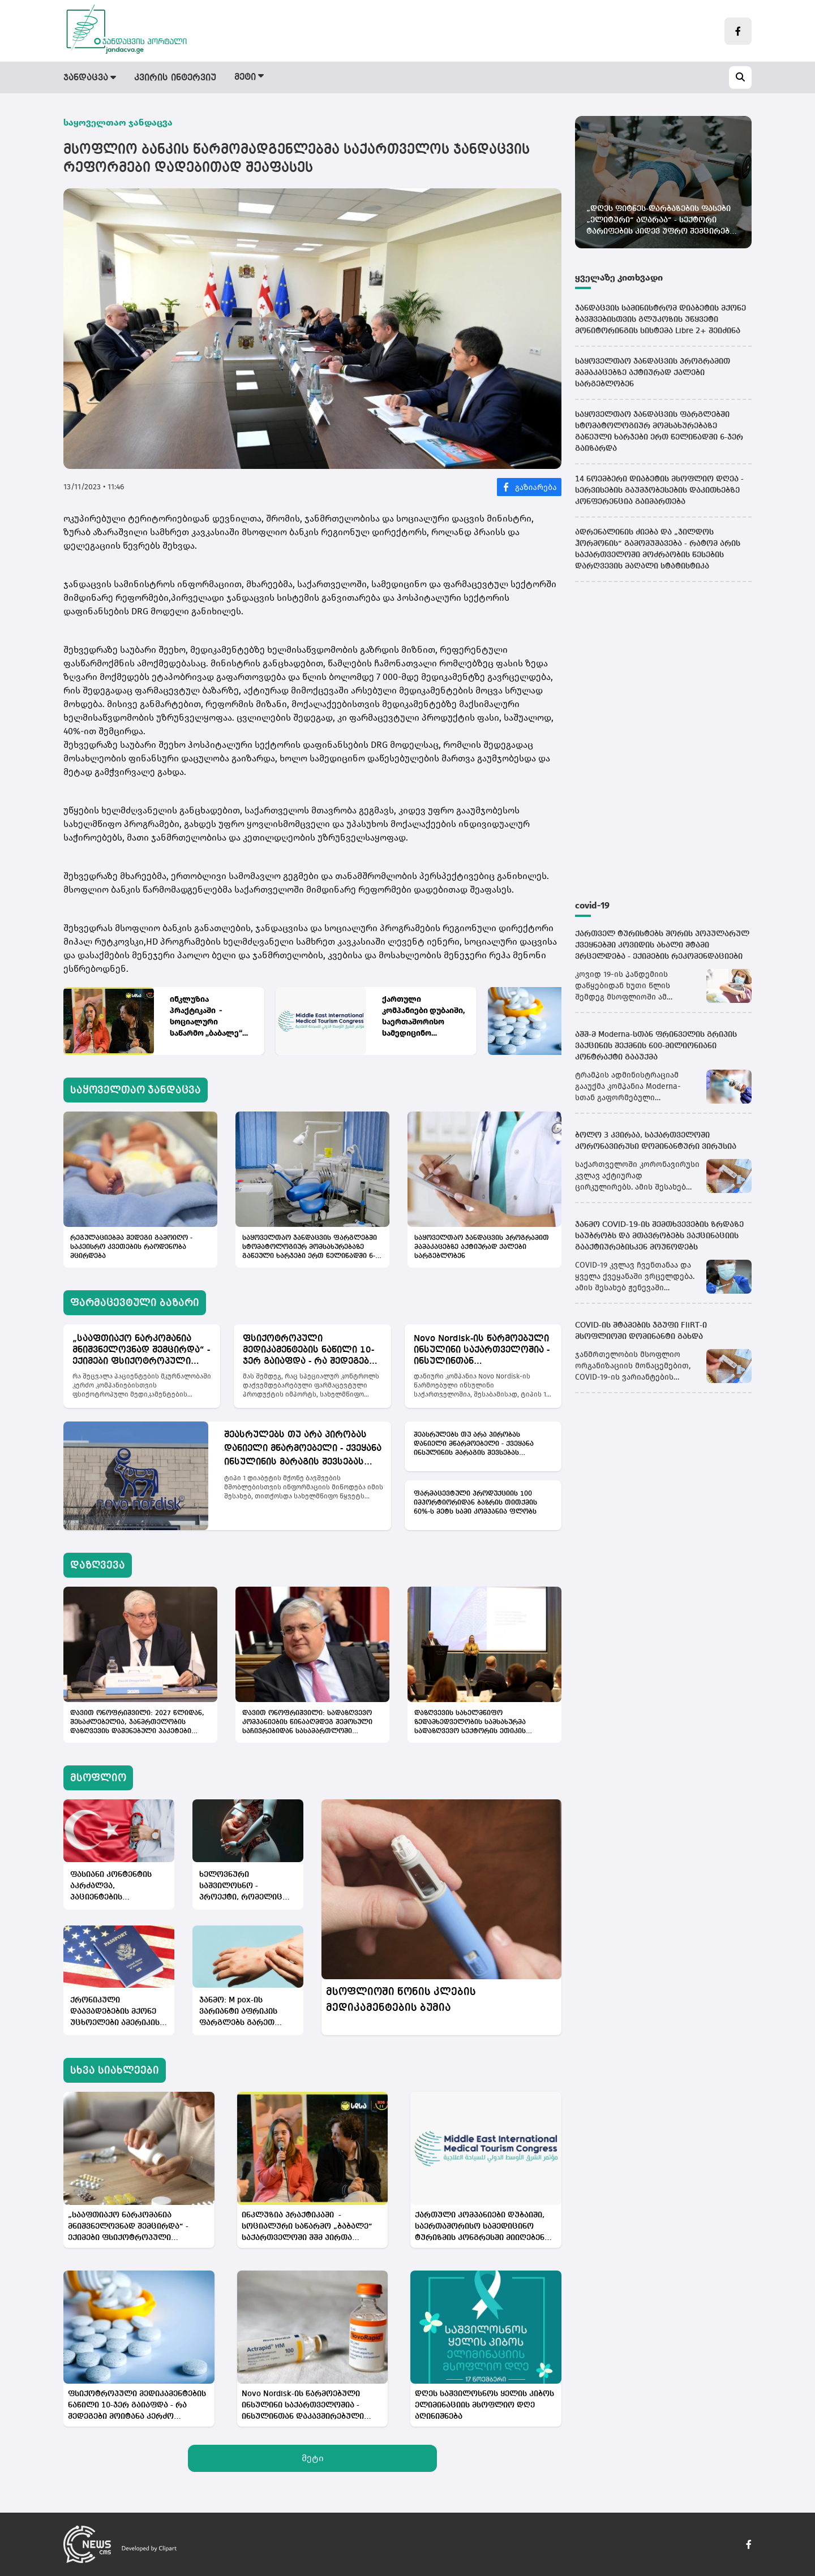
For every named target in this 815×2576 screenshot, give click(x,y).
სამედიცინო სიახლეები (630, 78)
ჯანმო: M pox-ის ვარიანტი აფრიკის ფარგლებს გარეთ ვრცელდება (238, 2012)
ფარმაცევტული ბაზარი (290, 78)
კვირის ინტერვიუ (175, 78)
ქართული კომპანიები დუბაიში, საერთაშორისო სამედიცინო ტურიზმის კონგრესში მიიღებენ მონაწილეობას (423, 1016)
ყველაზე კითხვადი (619, 277)
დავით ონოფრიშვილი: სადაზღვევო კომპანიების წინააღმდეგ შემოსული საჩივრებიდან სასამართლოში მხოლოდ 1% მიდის (307, 1723)
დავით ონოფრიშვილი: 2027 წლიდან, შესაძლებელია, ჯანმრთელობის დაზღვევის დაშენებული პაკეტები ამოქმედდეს (137, 1723)
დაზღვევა (387, 78)
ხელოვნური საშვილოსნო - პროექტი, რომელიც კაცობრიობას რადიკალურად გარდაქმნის (240, 1887)
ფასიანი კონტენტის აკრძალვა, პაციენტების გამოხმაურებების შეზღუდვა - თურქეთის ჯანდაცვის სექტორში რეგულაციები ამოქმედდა (116, 1887)
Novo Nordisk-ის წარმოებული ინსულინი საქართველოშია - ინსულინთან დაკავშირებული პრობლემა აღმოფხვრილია (482, 1350)
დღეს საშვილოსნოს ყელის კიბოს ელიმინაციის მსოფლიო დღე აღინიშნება (484, 2405)
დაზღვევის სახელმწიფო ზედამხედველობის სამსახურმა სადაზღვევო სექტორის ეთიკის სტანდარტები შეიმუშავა (470, 1723)
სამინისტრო (526, 78)
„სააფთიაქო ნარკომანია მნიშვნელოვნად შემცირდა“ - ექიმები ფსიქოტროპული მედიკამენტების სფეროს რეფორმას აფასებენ (141, 1350)
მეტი (313, 2458)
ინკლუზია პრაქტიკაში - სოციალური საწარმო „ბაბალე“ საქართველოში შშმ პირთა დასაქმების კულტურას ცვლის (209, 1016)
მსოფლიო (454, 78)
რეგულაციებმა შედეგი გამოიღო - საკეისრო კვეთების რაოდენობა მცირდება (131, 1247)
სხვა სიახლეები (114, 2070)
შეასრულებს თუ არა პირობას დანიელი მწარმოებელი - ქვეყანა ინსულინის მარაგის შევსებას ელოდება (302, 1450)
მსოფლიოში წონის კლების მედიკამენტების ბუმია (401, 2000)
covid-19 (592, 905)
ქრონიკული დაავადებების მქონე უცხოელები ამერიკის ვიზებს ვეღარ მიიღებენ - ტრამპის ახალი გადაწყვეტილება (115, 2012)
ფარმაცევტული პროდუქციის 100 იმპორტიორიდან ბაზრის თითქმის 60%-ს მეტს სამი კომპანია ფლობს (475, 1503)
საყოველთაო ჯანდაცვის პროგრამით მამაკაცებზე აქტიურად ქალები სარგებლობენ (481, 1247)
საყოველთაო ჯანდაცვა (118, 122)
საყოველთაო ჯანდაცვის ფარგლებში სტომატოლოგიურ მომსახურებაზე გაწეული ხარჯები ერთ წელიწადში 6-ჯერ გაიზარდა (309, 1248)
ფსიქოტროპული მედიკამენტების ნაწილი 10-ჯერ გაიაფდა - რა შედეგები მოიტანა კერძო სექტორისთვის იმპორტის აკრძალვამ (308, 1350)
